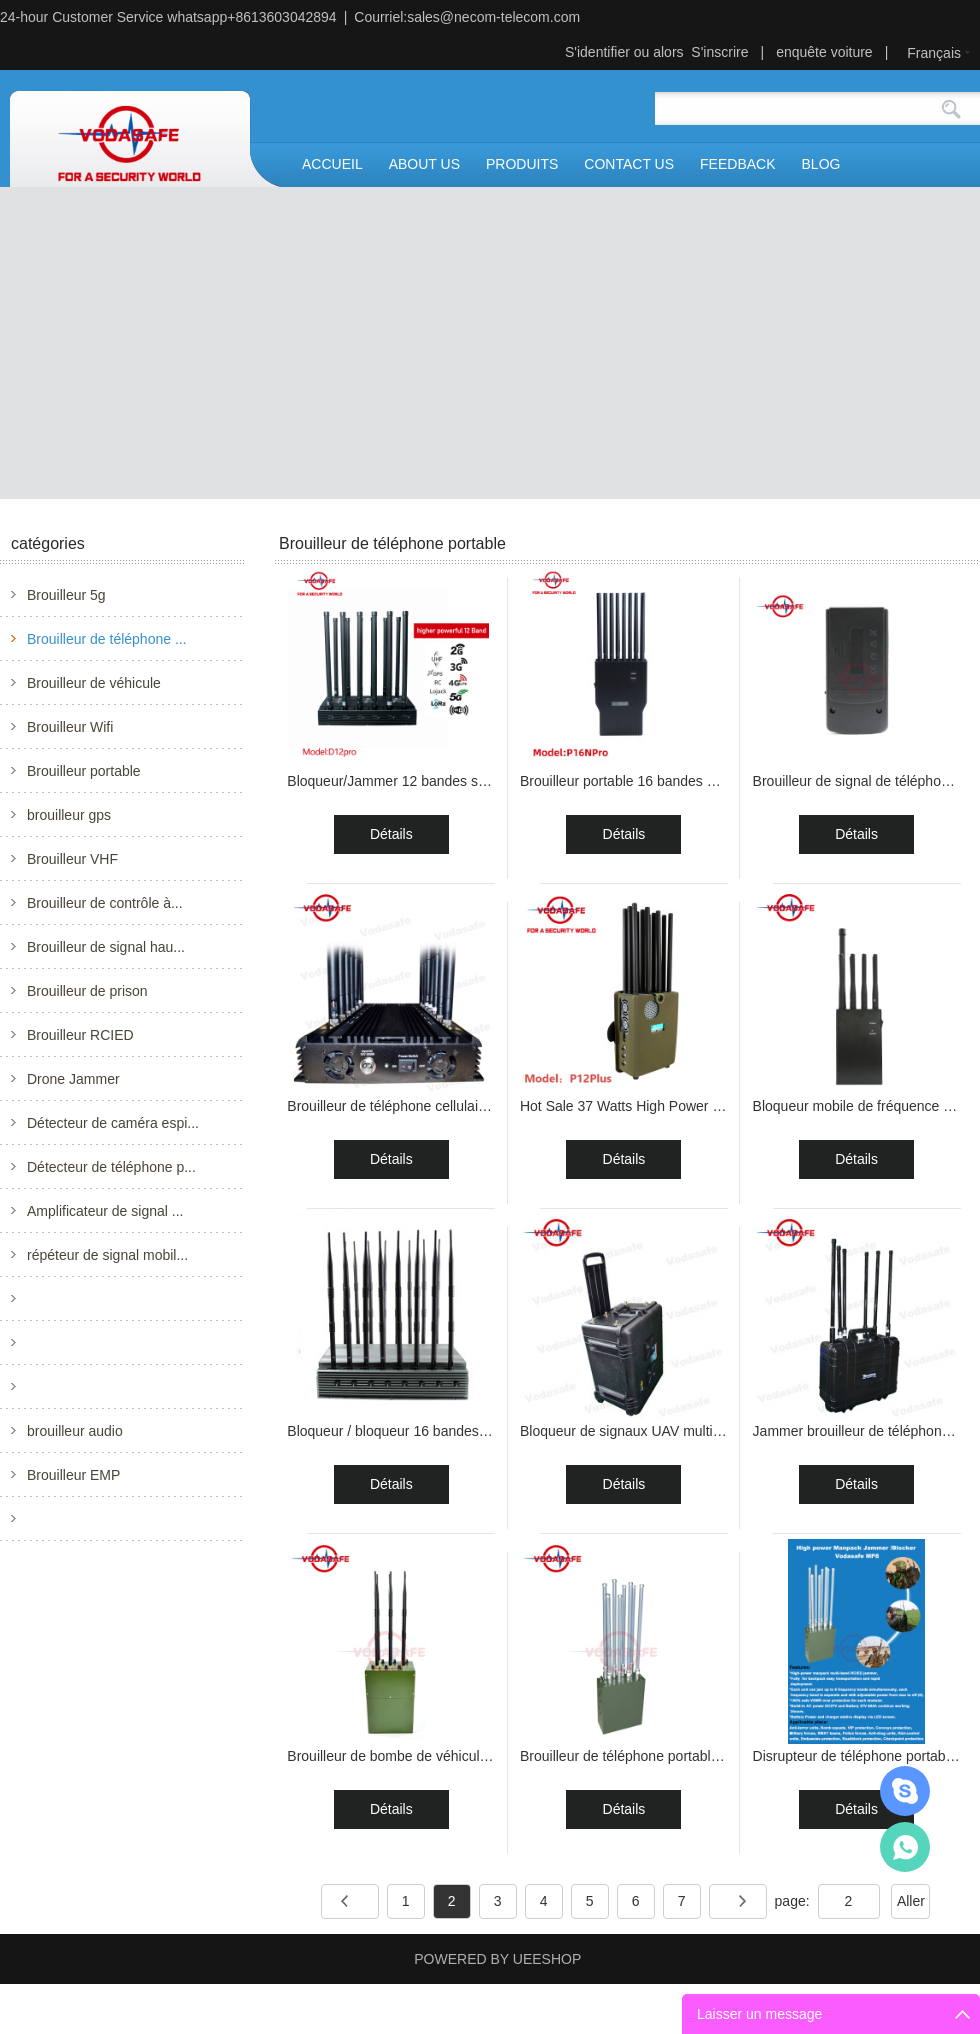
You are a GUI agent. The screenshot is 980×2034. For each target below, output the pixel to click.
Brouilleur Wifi (70, 727)
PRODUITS (522, 164)
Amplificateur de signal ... (105, 1211)
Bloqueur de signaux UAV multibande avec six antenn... (692, 1431)
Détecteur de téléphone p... (111, 1167)
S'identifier (597, 52)
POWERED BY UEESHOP (497, 1959)
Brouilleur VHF (72, 859)
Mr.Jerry (905, 1791)
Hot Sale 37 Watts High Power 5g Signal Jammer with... (693, 1106)
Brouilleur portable (84, 771)
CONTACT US (629, 164)
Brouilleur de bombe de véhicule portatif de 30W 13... (452, 1756)
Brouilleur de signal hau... (106, 947)
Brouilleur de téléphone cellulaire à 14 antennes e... (446, 1106)
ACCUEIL (332, 164)
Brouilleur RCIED (80, 1035)
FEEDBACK (737, 164)
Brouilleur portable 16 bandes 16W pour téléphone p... (688, 781)
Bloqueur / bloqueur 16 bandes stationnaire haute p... (452, 1431)
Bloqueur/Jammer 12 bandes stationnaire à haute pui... (457, 781)
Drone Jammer (73, 1079)
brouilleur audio (75, 1431)
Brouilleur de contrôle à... (105, 903)
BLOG (821, 164)
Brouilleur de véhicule (94, 683)
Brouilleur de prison (87, 991)
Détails (391, 834)
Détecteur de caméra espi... (113, 1123)
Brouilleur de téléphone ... (107, 639)
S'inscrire (719, 52)
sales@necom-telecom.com (493, 17)
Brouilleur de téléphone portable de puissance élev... (682, 1756)
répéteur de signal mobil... (107, 1255)
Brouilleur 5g (66, 595)
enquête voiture (824, 52)
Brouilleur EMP (73, 1475)
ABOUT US (424, 164)
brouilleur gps (69, 815)
